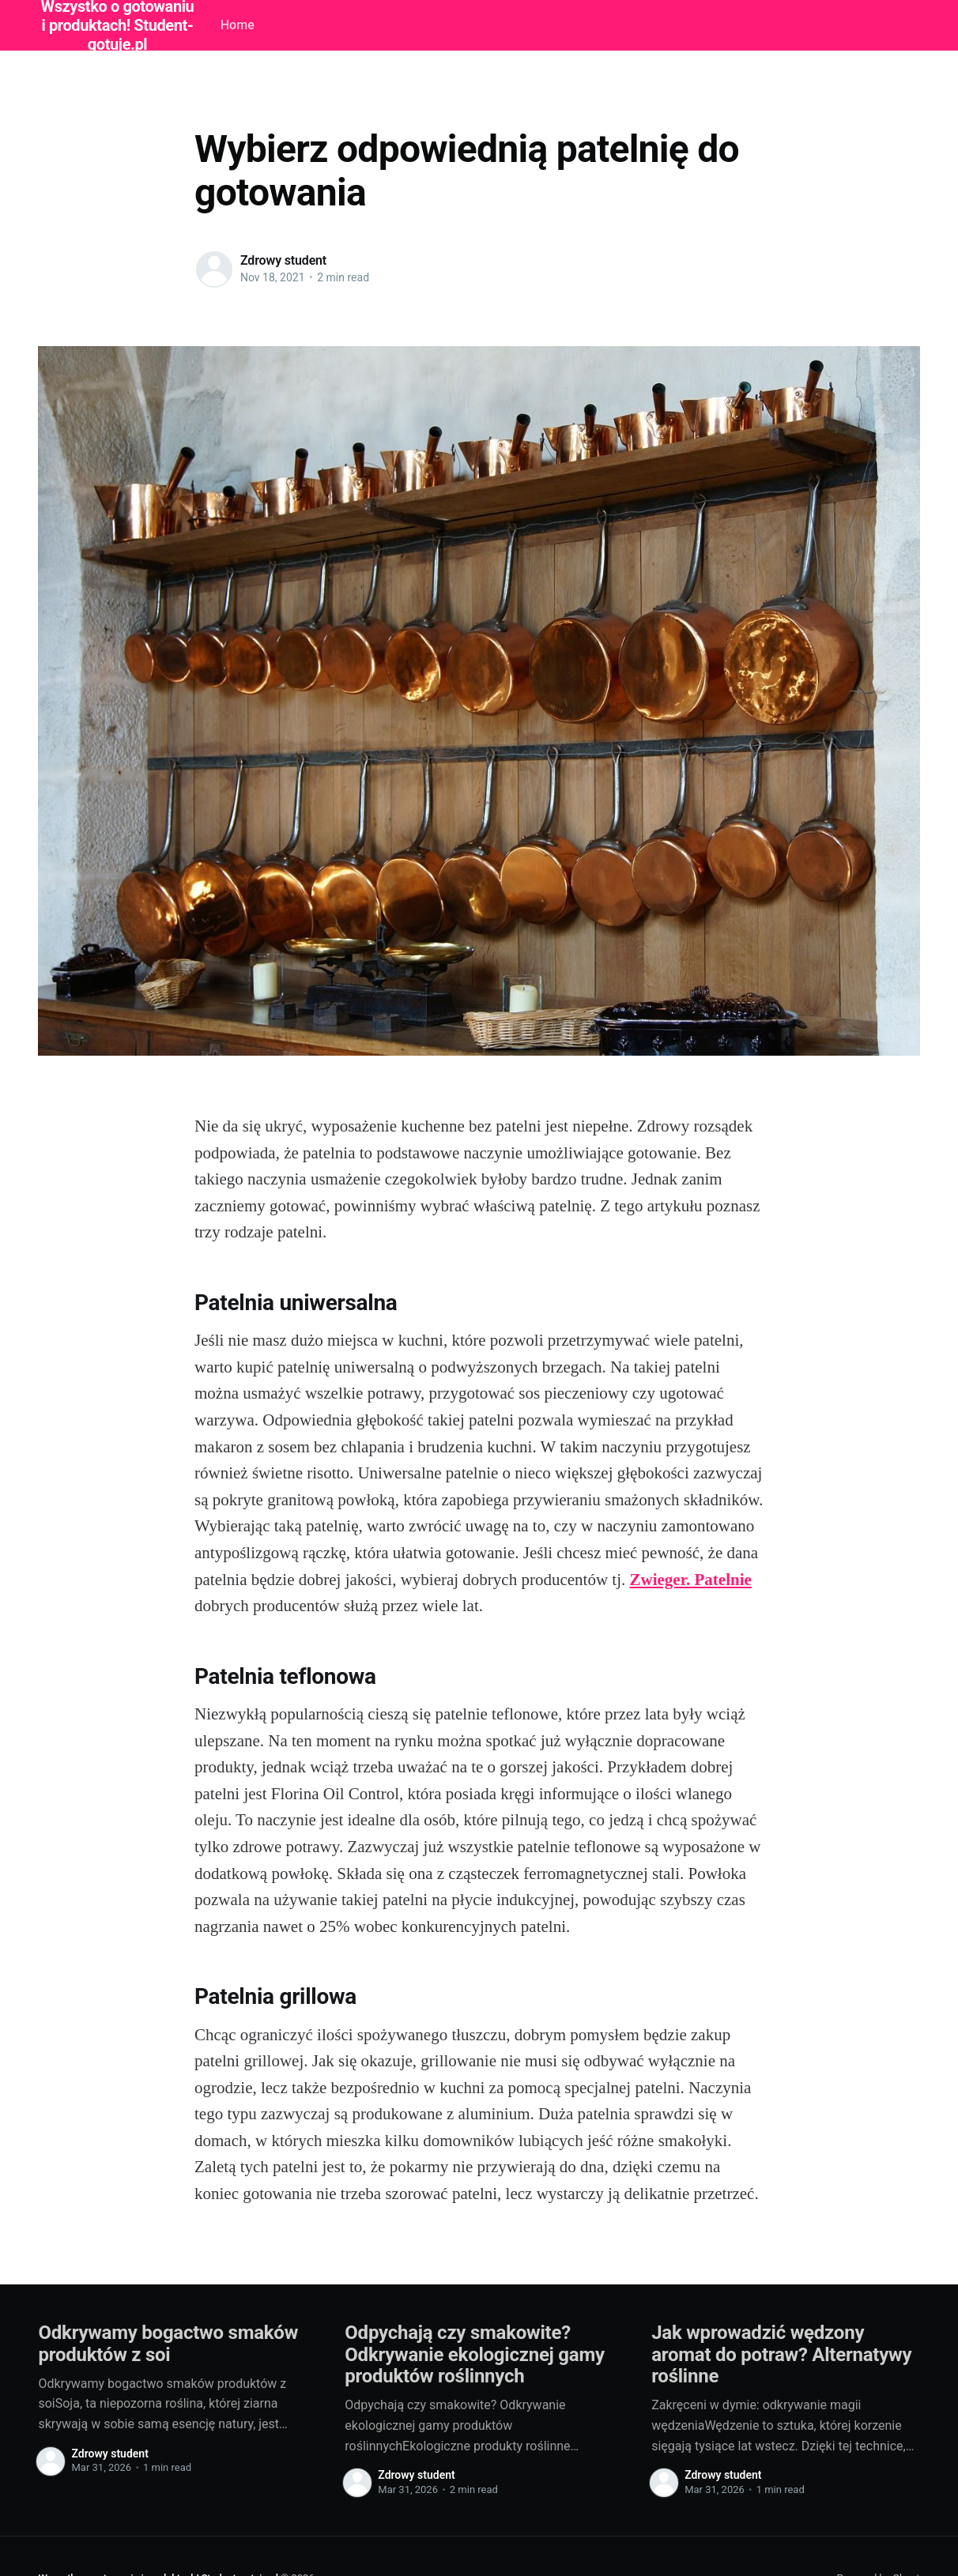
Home (238, 24)
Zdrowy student (283, 260)
